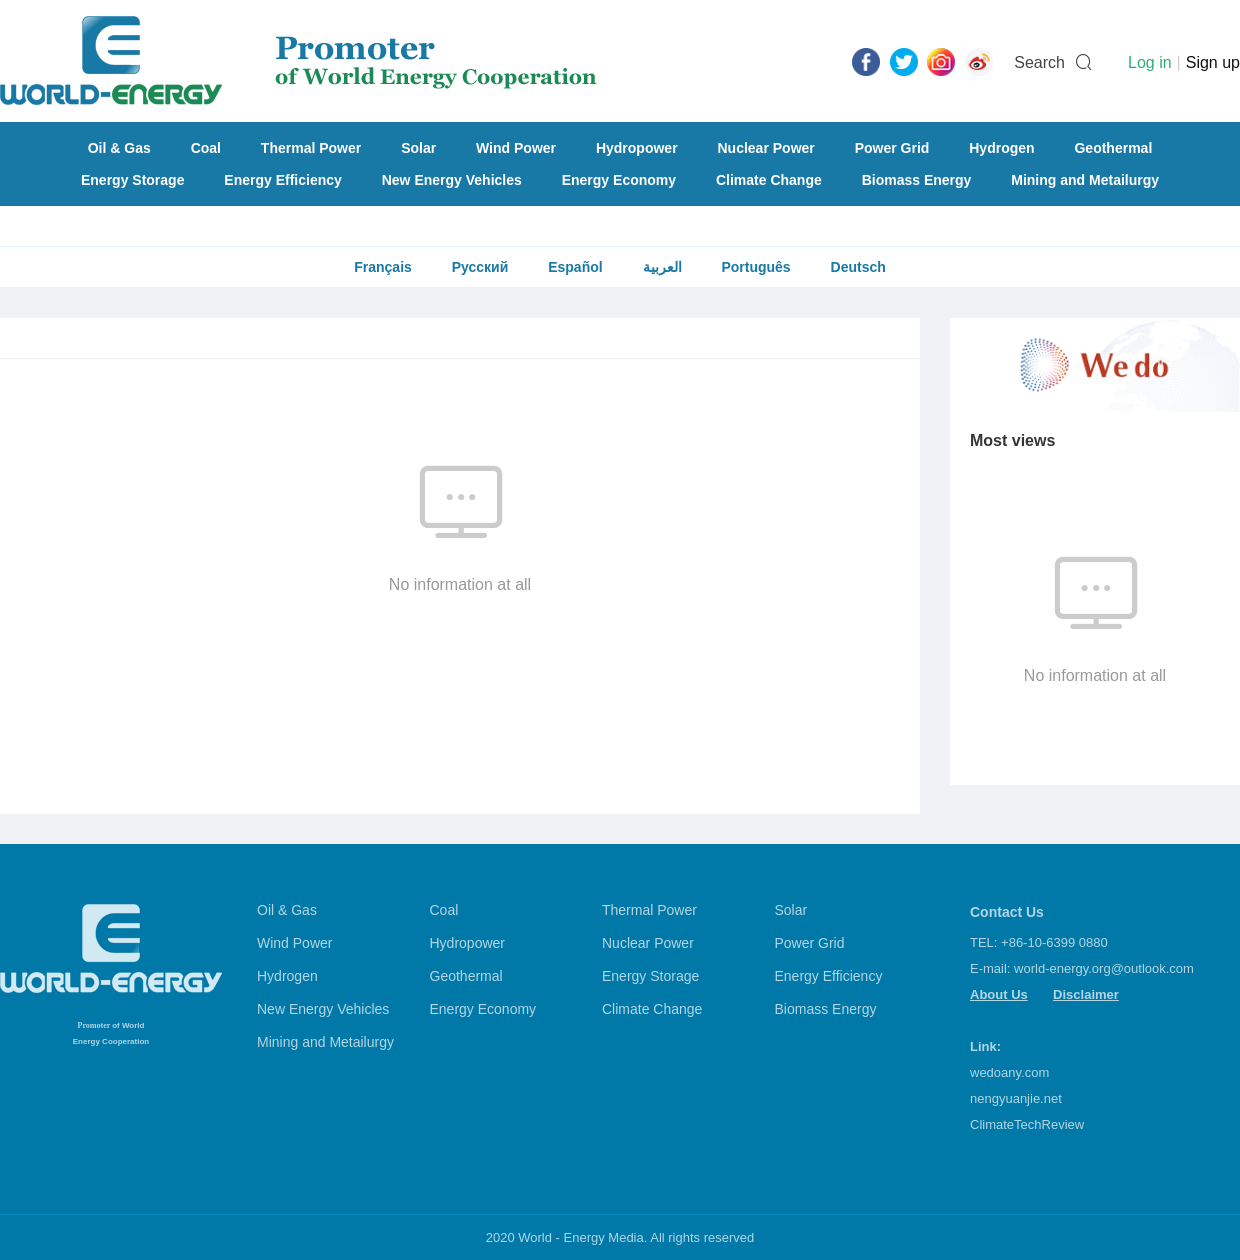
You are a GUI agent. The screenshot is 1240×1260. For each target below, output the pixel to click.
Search (1039, 62)
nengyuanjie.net (1016, 1098)
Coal (206, 148)
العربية (662, 267)
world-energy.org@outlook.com (1104, 968)
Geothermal (1113, 148)
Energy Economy (619, 180)
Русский (480, 267)
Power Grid (892, 148)
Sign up (1213, 62)
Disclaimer (1086, 994)
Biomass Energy (917, 180)
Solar (418, 148)
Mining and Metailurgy (1085, 180)
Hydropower (637, 148)
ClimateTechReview (1027, 1124)
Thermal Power (311, 148)
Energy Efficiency (283, 180)
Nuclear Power (766, 148)
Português (755, 267)
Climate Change (769, 180)
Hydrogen (1001, 148)
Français (383, 267)
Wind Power (516, 148)
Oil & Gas (119, 148)
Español (575, 267)
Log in (1150, 62)
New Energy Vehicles (452, 180)
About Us (999, 994)
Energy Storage (132, 180)
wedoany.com (1009, 1072)
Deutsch (858, 267)
